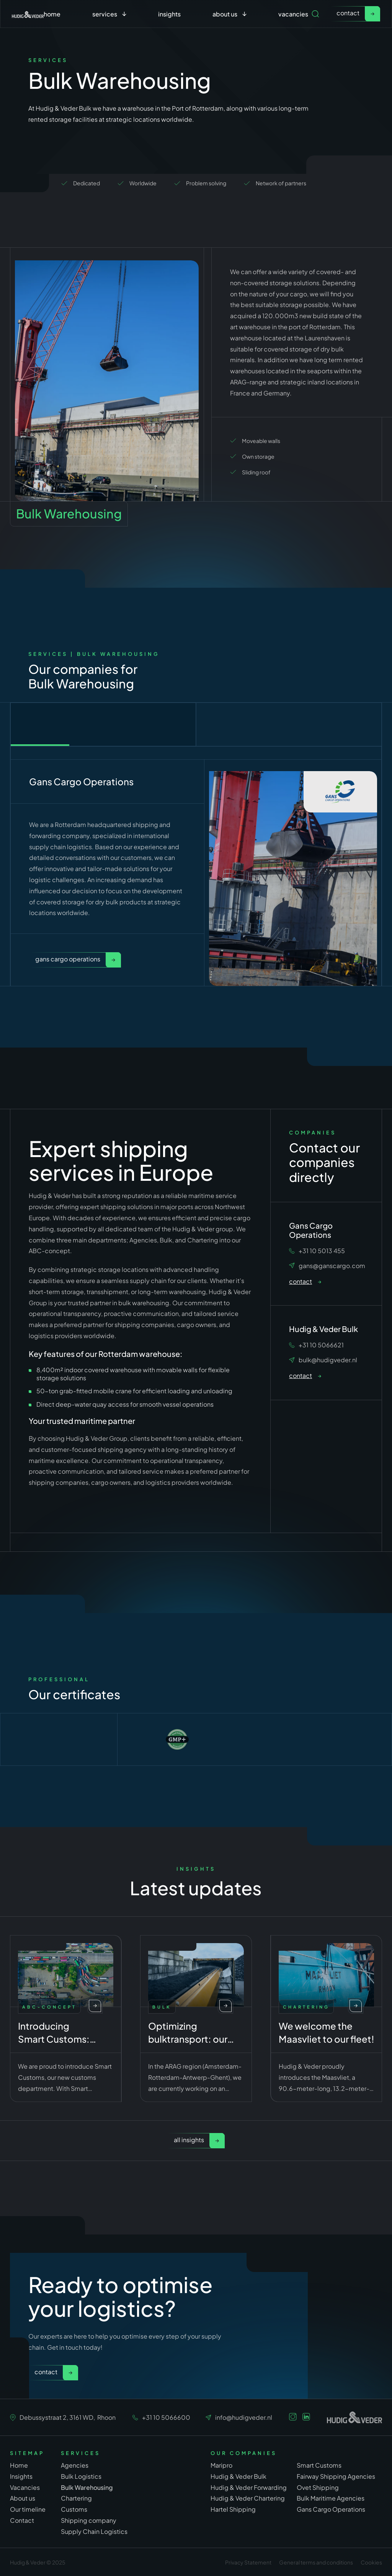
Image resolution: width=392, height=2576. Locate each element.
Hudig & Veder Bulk (238, 2476)
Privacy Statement (248, 2562)
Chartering (76, 2498)
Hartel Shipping (233, 2509)
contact (347, 13)
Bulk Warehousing (87, 2487)
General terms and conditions (316, 2562)
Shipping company (88, 2520)
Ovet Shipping (318, 2487)
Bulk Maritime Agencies (330, 2498)
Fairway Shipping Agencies (336, 2476)
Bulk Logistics (81, 2476)
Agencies (74, 2465)
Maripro (221, 2465)
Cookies (371, 2562)
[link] (355, 13)
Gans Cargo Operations (67, 959)
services (104, 14)
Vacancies (293, 14)
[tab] (103, 724)
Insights (169, 14)
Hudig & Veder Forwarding (249, 2487)
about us (224, 14)
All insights (189, 2140)
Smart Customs (319, 2465)
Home (52, 14)
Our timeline (28, 2509)
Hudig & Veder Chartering (248, 2498)
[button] (109, 14)
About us (22, 2498)
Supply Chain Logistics (94, 2531)
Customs (74, 2509)
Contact (45, 2372)
